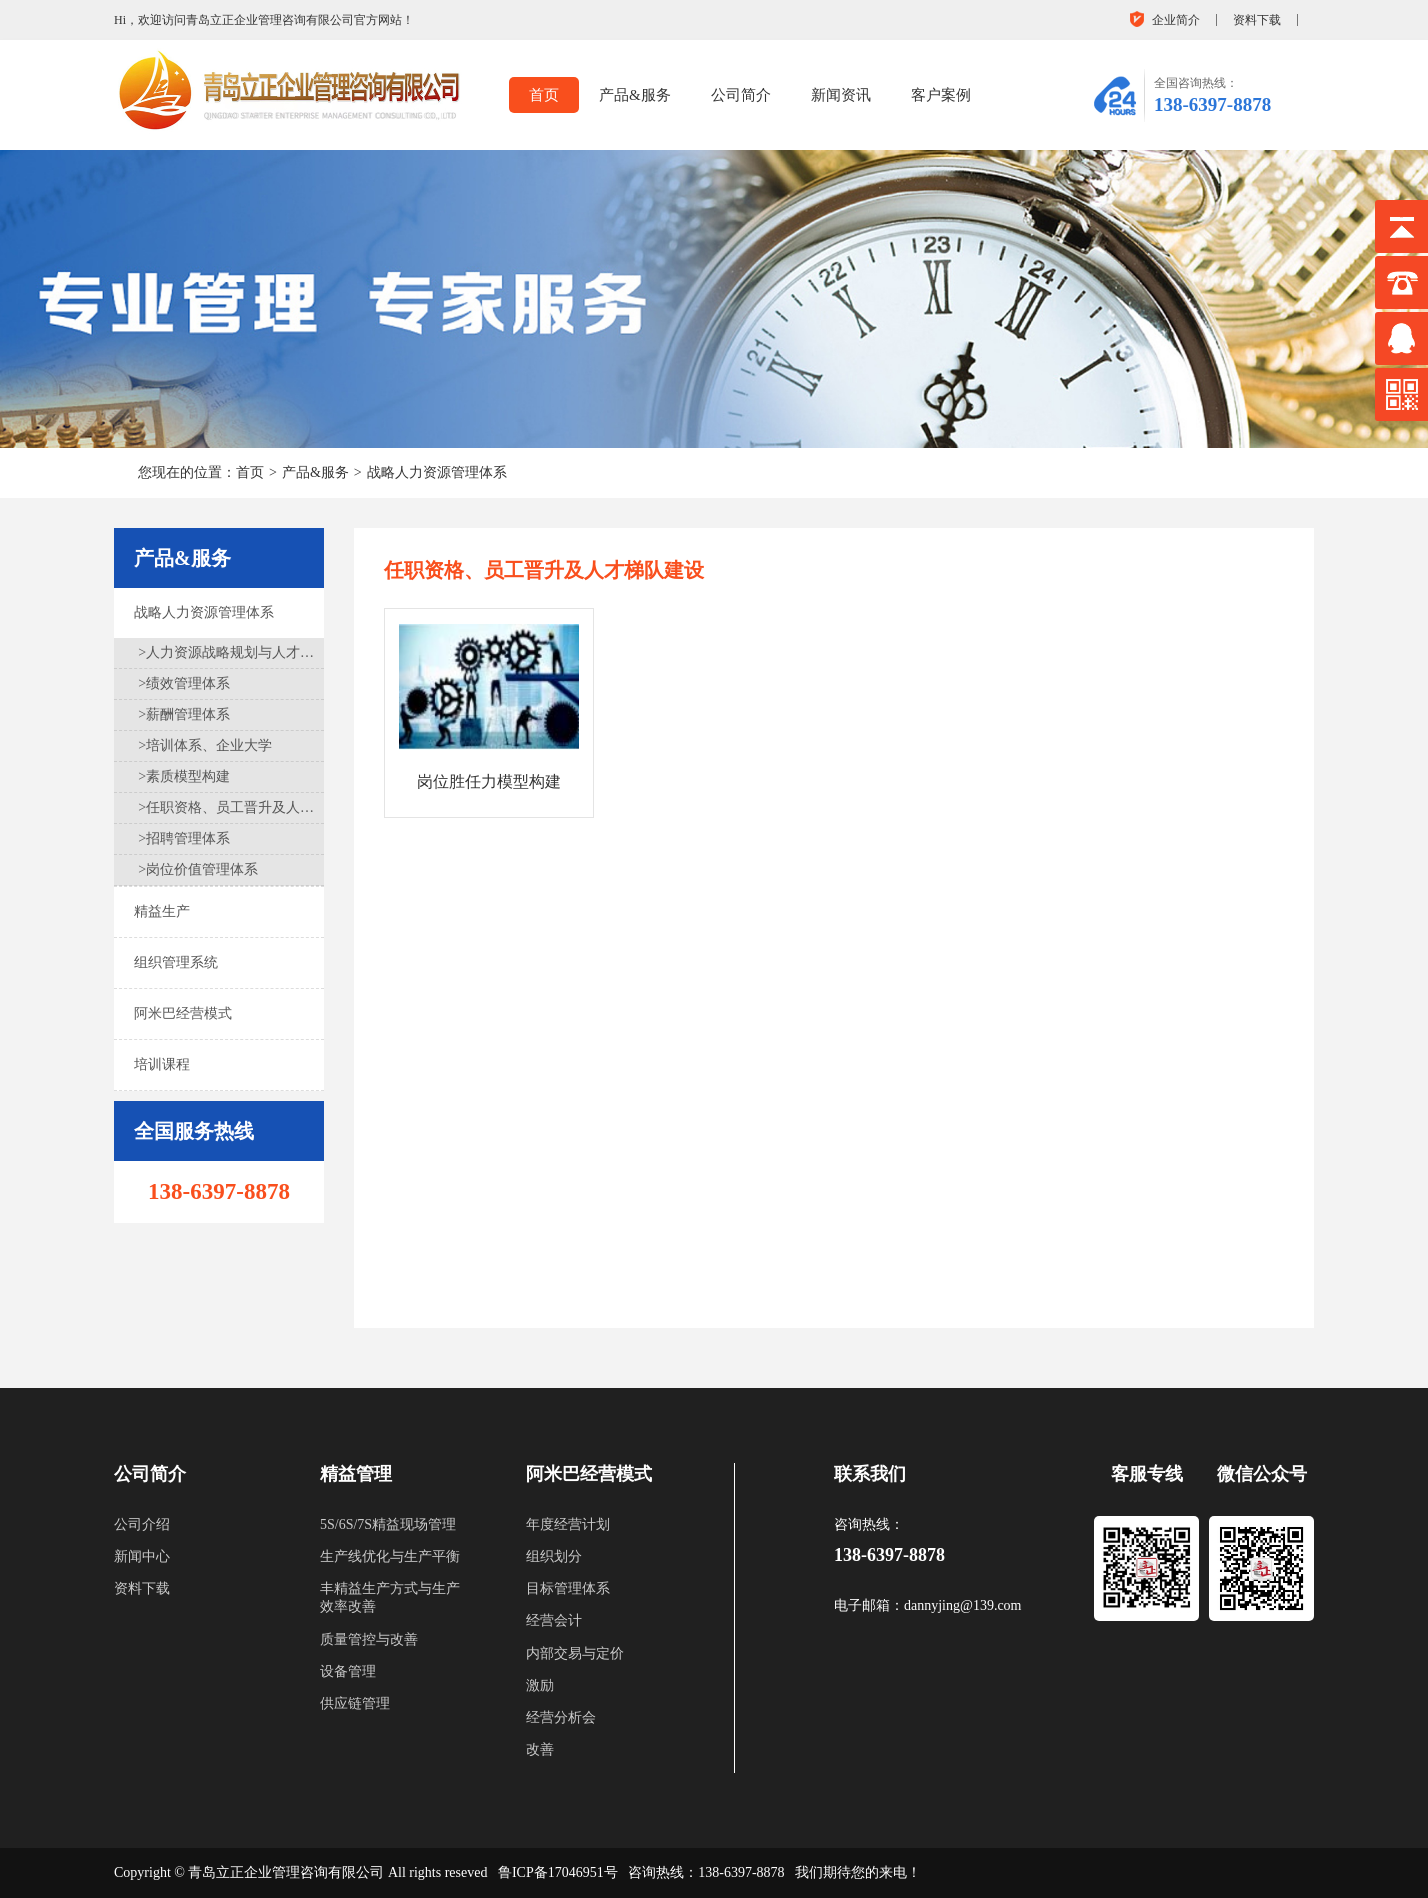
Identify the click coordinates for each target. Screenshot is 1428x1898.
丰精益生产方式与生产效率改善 (390, 1597)
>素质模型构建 (184, 776)
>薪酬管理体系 (184, 714)
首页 (544, 95)
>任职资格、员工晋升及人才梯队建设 (232, 807)
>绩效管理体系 (184, 683)
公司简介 (741, 95)
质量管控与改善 (369, 1639)
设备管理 (348, 1671)
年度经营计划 (568, 1524)
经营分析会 (561, 1717)
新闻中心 (142, 1556)
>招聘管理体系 (184, 838)
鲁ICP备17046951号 (558, 1872)
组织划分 (554, 1556)
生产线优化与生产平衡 (390, 1556)
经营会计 (554, 1620)
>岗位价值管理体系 (198, 869)
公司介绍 (142, 1524)
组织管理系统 (176, 962)
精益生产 (162, 911)
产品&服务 (635, 95)
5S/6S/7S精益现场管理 (388, 1524)
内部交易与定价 (575, 1653)
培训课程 (162, 1064)
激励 (540, 1685)
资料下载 (1257, 20)
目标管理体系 (568, 1588)
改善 (540, 1749)
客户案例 (941, 95)
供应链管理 (355, 1703)
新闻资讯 (841, 95)
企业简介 (1176, 20)
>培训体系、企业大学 (205, 745)
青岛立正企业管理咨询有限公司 (286, 1872)
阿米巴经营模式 (183, 1013)
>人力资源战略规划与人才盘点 (232, 652)
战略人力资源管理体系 (437, 472)
